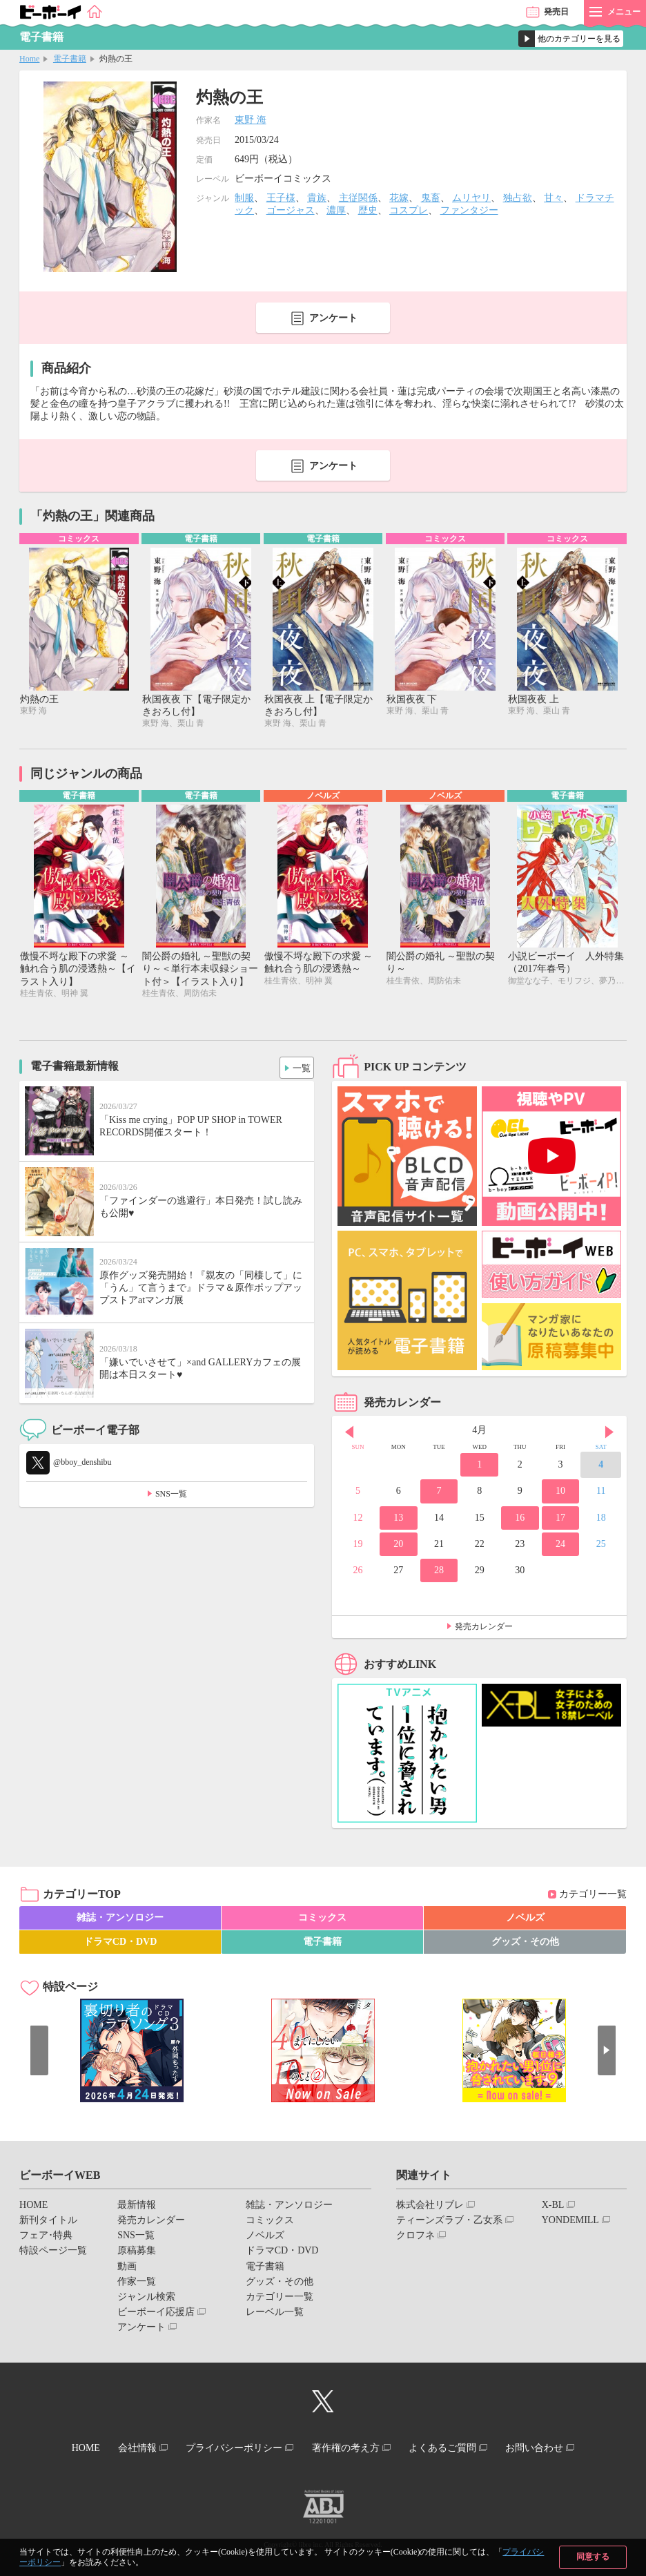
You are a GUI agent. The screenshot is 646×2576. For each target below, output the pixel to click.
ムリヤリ (471, 198)
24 (560, 1546)
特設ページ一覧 (53, 2253)
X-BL (553, 2207)
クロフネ (415, 2238)
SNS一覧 (171, 1496)
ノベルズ (525, 1919)
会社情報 (127, 2448)
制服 (244, 198)
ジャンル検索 (146, 2299)
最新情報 (136, 2207)
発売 (556, 12)
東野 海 (250, 120)
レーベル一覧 (275, 2314)
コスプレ (408, 210)
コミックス (322, 1919)
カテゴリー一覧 (593, 1897)
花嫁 (399, 198)
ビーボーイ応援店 (156, 2314)
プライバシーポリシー (231, 2448)
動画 (127, 2268)
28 (439, 1572)
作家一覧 (136, 2283)
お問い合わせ (550, 2448)
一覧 (298, 1068)
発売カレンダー (484, 1629)
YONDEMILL (570, 2222)
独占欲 (517, 198)
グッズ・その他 (525, 1944)
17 (560, 1520)
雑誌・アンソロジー (120, 1919)
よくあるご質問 (452, 2448)
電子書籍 (69, 59)
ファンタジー (469, 210)
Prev (349, 1434)
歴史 (368, 210)
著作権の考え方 (348, 2448)
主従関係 (358, 198)
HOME (33, 2207)
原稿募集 (136, 2253)
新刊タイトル (48, 2222)
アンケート (333, 318)
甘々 (553, 198)
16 (520, 1520)
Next (609, 1434)
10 (560, 1493)
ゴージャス (290, 210)
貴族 (316, 198)
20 (398, 1546)
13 (398, 1520)
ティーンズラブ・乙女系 (449, 2222)
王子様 (280, 198)
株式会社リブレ (430, 2207)
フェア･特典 (45, 2238)
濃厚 (336, 210)
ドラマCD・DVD (120, 1944)
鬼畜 (430, 198)
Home (29, 59)
